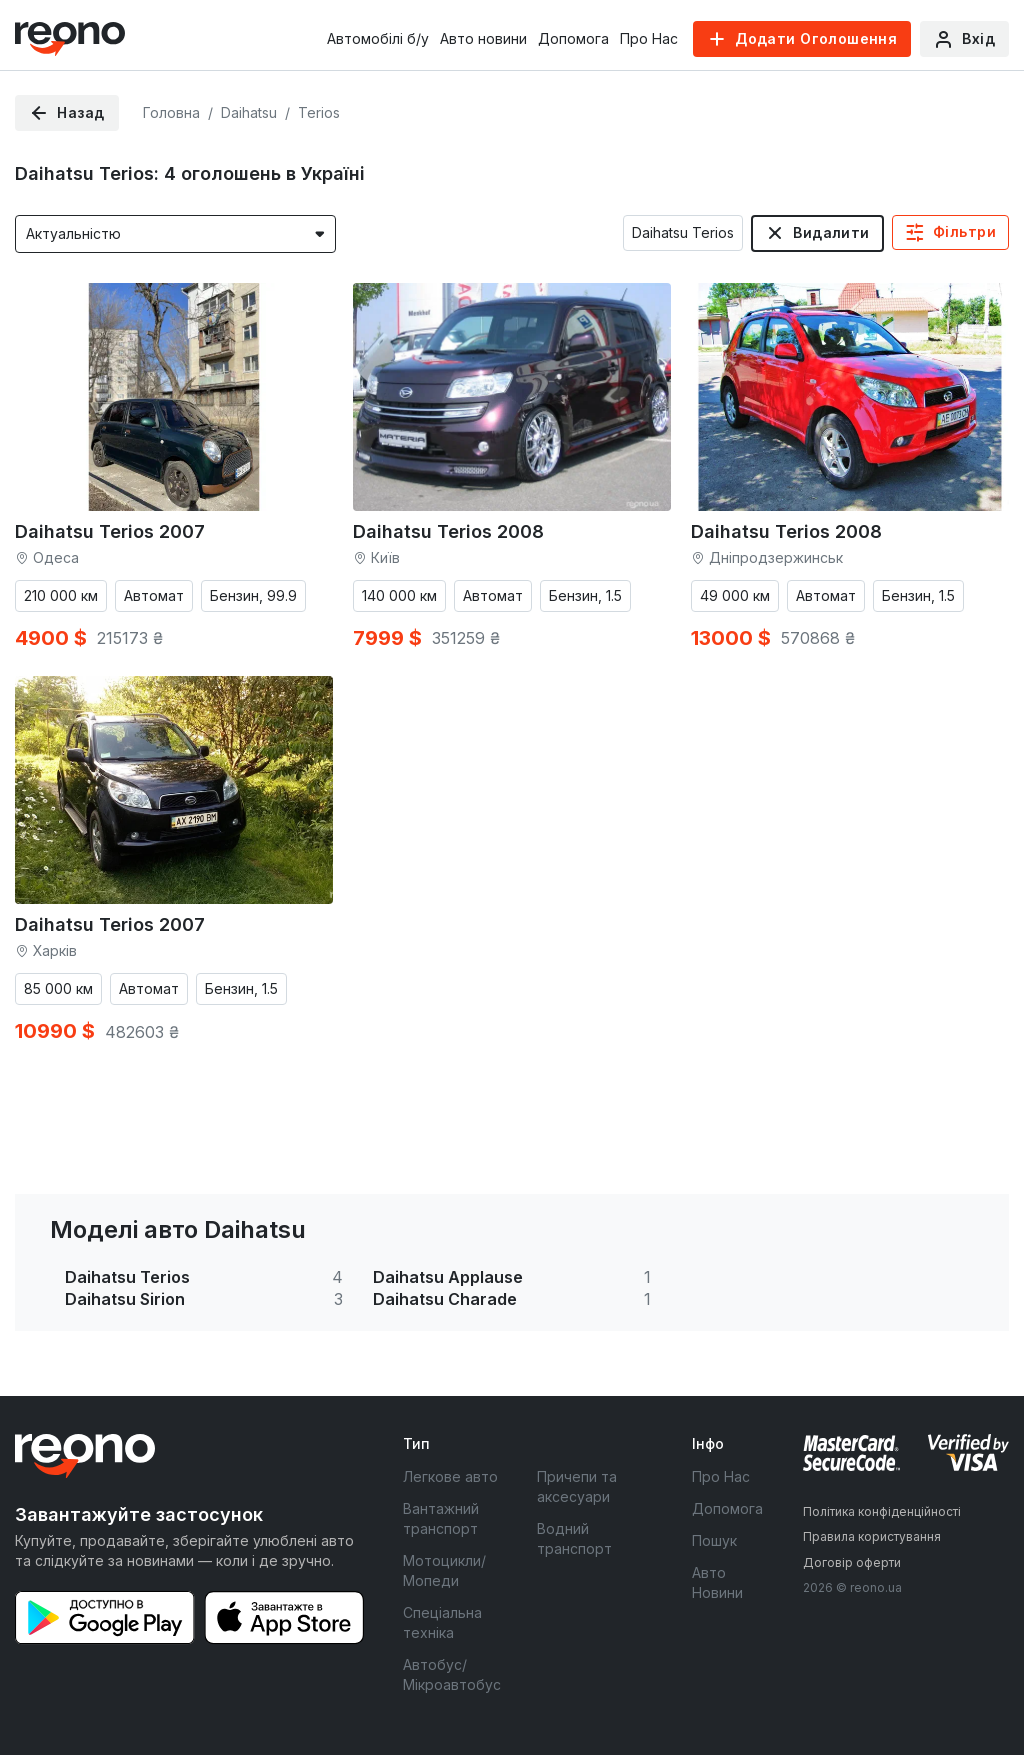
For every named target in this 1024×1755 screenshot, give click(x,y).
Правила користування (872, 1536)
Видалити (831, 232)
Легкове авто (450, 1476)
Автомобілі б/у (378, 38)
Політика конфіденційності (882, 1511)
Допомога (573, 38)
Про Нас (649, 38)
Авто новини (483, 38)
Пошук (714, 1540)
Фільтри (964, 231)
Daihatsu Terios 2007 (110, 531)
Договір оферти (852, 1562)
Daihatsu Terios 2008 (448, 531)
